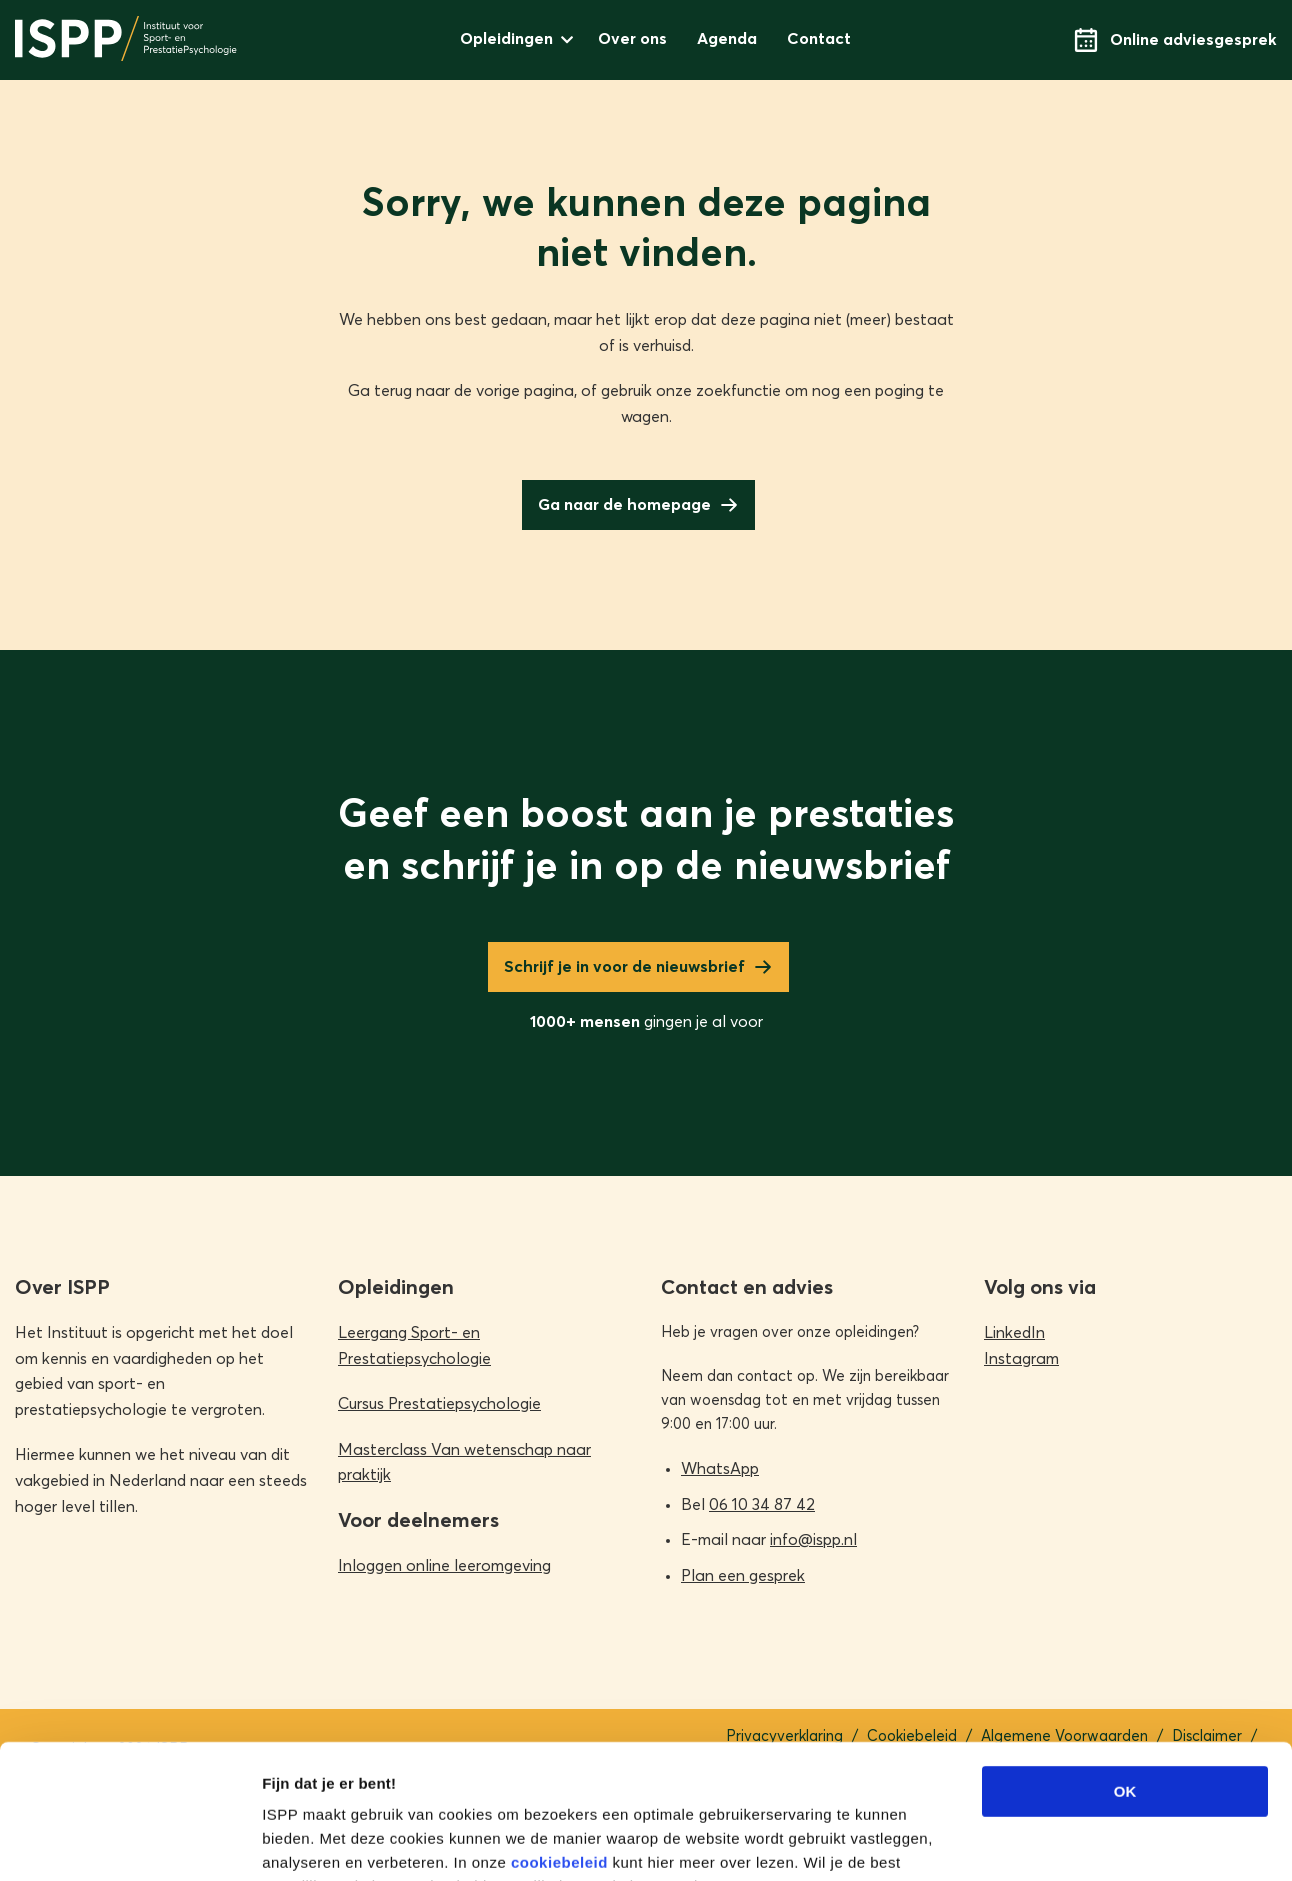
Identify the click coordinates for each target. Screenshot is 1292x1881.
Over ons (632, 39)
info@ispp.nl (813, 1540)
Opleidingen (506, 39)
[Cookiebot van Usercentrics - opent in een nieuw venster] (129, 1842)
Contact (819, 39)
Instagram (1021, 1359)
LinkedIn (1014, 1333)
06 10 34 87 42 (762, 1505)
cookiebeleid (559, 1736)
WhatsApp (720, 1469)
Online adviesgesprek (1175, 40)
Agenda (727, 39)
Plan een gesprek (743, 1576)
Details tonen (1080, 1841)
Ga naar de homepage (624, 505)
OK (1125, 1665)
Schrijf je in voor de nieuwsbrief (624, 967)
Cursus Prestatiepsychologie (439, 1404)
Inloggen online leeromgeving (444, 1566)
